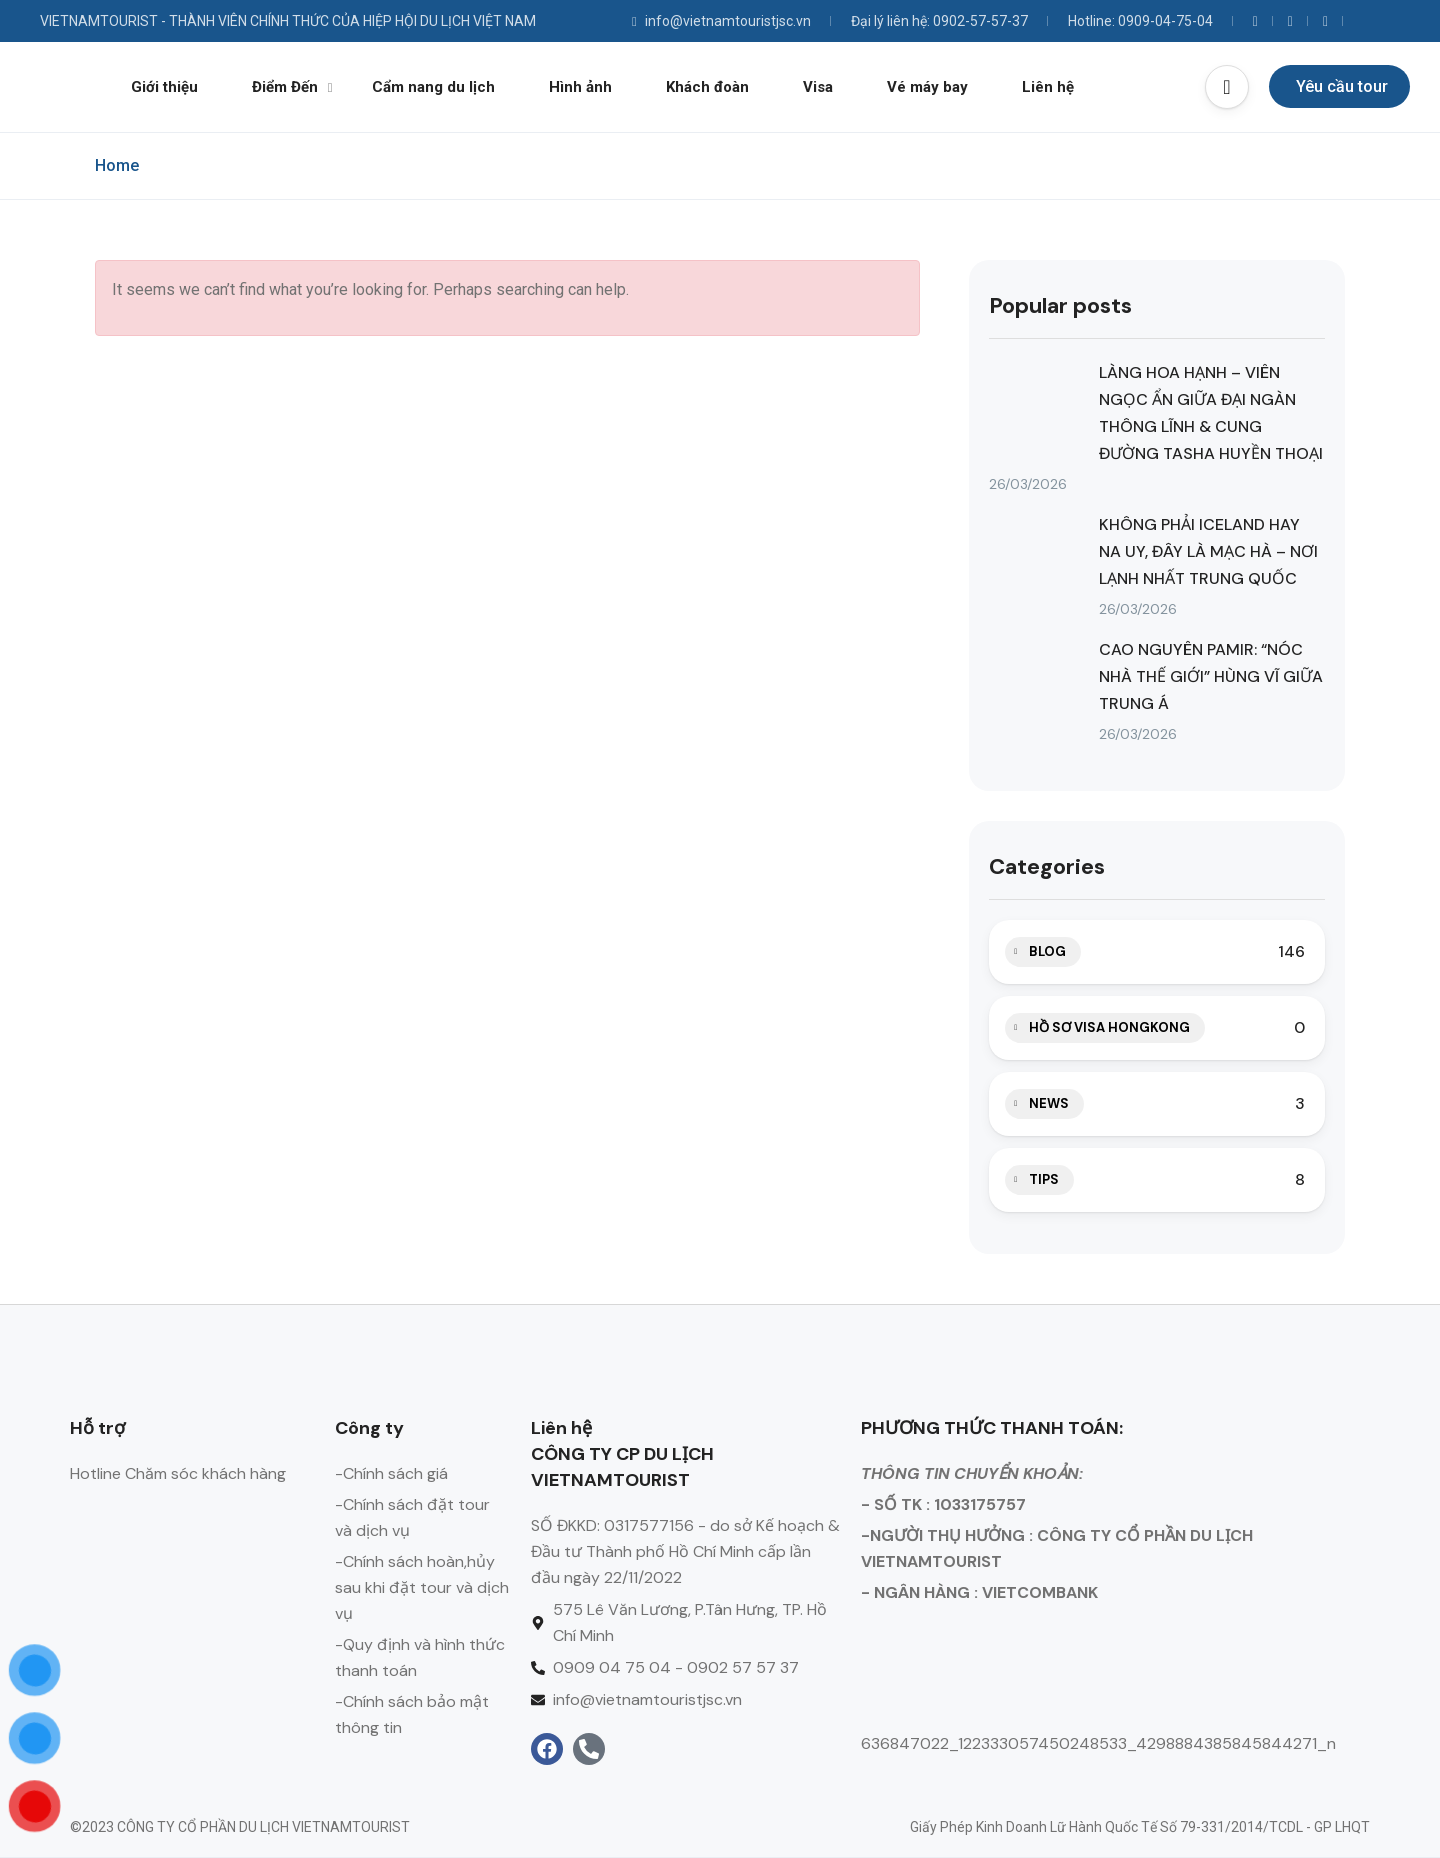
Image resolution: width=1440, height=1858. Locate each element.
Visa (818, 87)
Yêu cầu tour (1342, 86)
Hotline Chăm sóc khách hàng (178, 1473)
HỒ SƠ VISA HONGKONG (1109, 1027)
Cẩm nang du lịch (433, 87)
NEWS (1049, 1103)
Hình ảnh (580, 87)
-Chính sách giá (391, 1473)
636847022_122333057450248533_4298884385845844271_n (1098, 1743)
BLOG (1047, 951)
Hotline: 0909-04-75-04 (1140, 21)
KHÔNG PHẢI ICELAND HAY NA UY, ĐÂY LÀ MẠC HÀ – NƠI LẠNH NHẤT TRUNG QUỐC (1208, 551)
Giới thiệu (164, 87)
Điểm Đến (292, 87)
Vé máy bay (927, 87)
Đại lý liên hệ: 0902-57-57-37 (939, 21)
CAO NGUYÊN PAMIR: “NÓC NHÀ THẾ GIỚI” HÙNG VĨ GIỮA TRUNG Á (1211, 676)
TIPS (1044, 1179)
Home (117, 165)
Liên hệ (1048, 87)
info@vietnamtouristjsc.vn (721, 21)
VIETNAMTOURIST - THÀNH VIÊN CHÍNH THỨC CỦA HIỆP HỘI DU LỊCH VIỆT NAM (288, 21)
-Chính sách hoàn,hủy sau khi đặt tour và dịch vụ (422, 1587)
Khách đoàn (707, 87)
